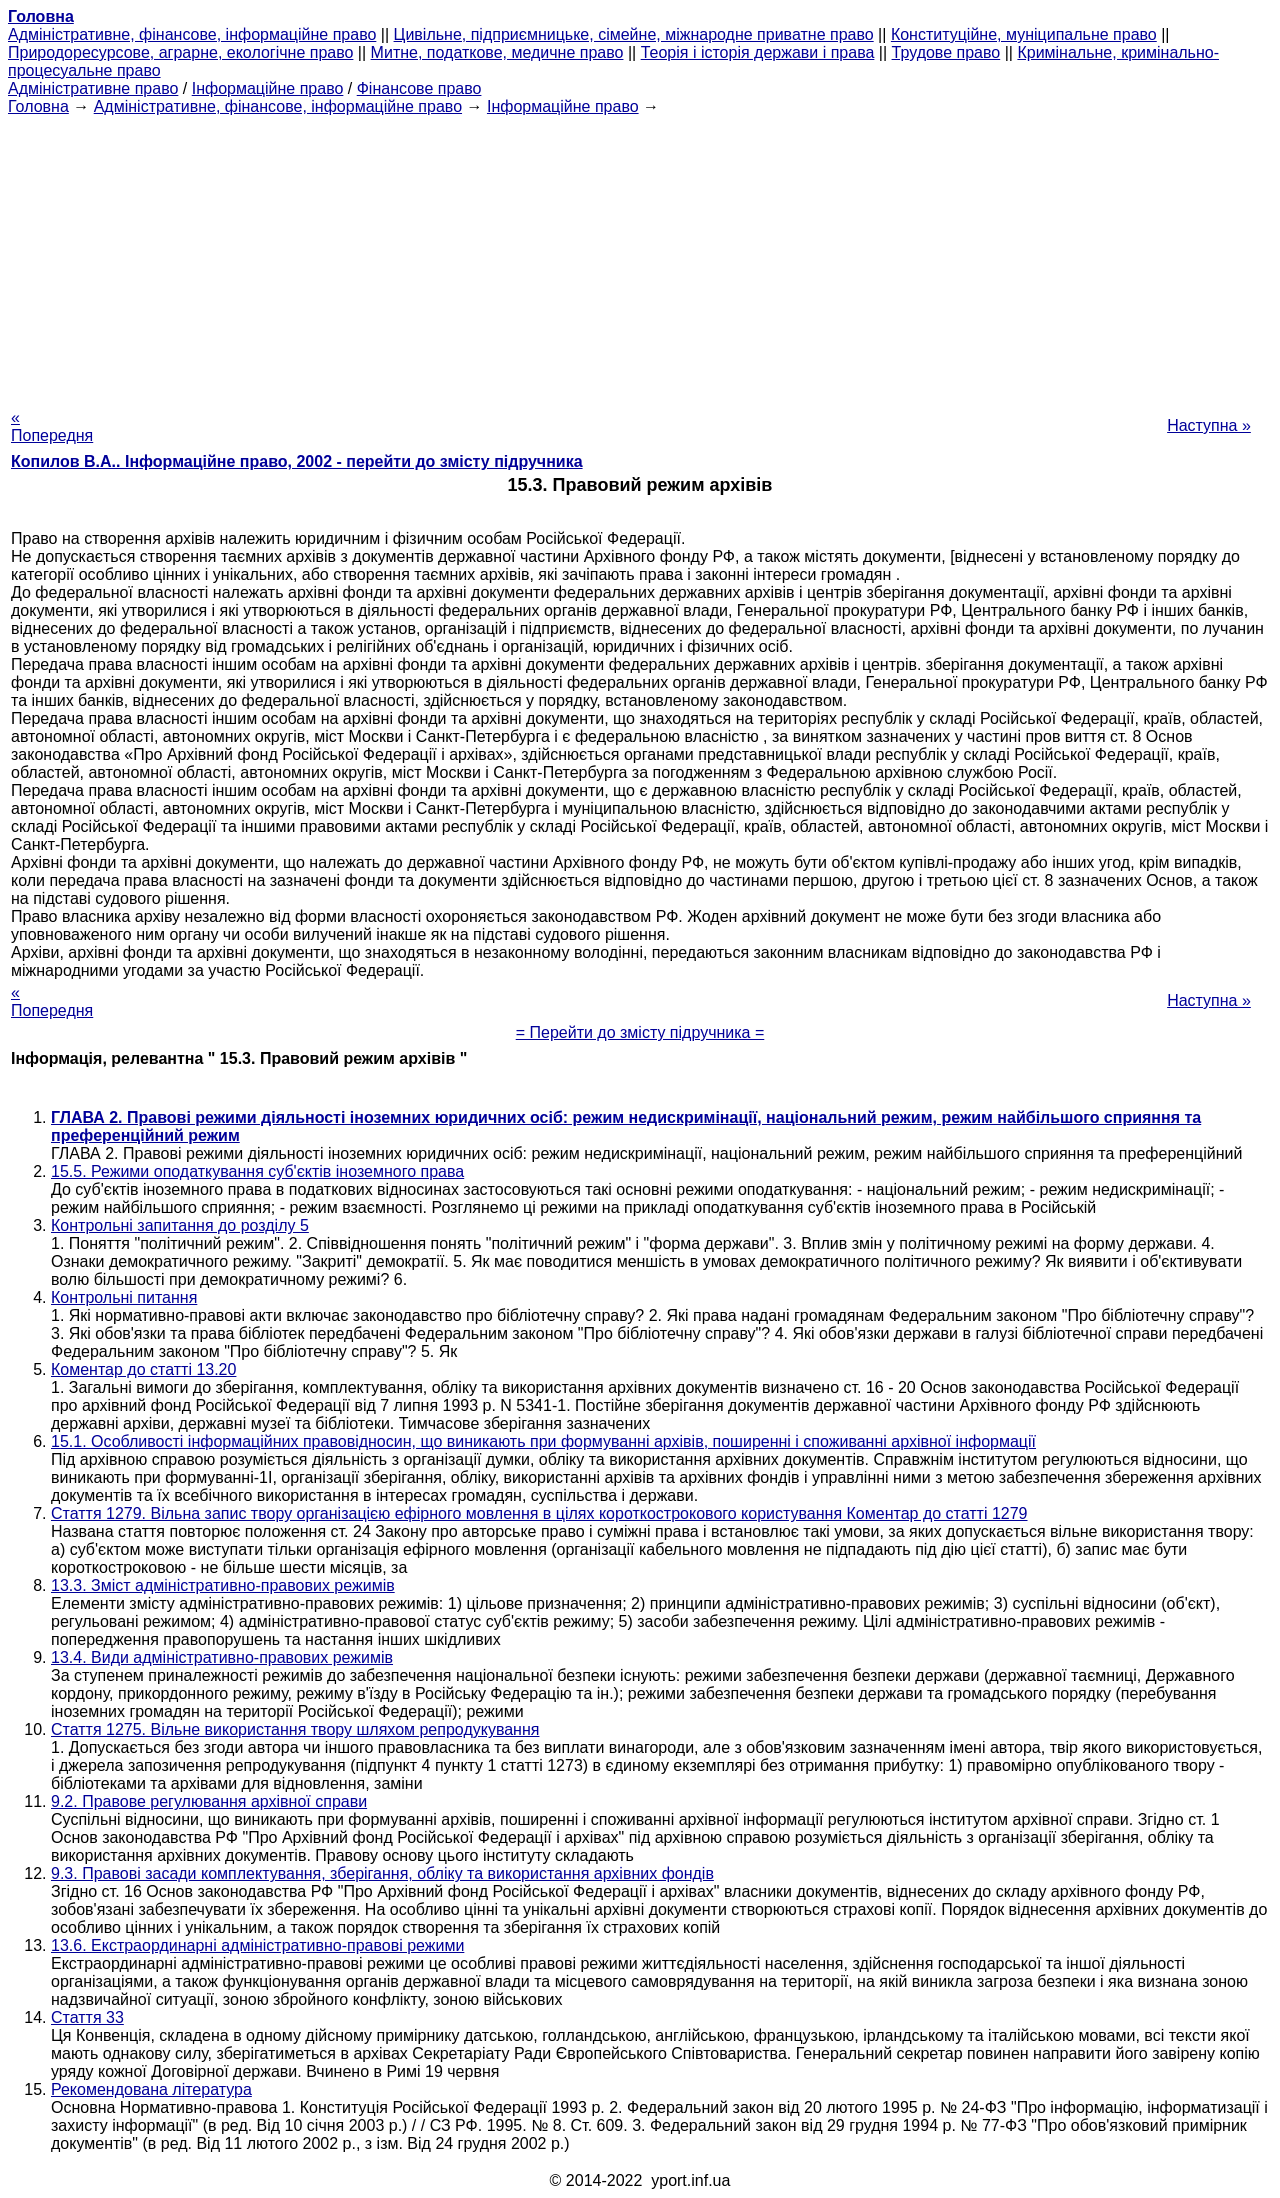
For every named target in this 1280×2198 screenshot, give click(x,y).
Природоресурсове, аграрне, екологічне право (180, 52)
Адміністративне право (93, 88)
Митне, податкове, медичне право (497, 52)
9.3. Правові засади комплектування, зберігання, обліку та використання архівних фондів (382, 1873)
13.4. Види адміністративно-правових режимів (222, 1657)
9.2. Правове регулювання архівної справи (209, 1801)
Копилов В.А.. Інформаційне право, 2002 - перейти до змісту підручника (297, 461)
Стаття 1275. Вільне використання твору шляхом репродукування (295, 1729)
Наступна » (1209, 425)
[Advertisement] (640, 256)
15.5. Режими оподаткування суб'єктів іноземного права (257, 1171)
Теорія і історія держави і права (758, 52)
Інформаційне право (268, 88)
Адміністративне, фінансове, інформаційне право (192, 34)
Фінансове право (419, 88)
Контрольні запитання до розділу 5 (180, 1225)
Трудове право (946, 52)
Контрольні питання (124, 1297)
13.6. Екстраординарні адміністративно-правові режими (257, 1945)
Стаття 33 (87, 2017)
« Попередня (52, 426)
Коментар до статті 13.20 (143, 1369)
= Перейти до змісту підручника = (640, 1032)
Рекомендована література (151, 2089)
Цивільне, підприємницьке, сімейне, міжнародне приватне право (634, 34)
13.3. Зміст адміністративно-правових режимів (223, 1585)
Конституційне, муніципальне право (1024, 34)
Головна (38, 106)
